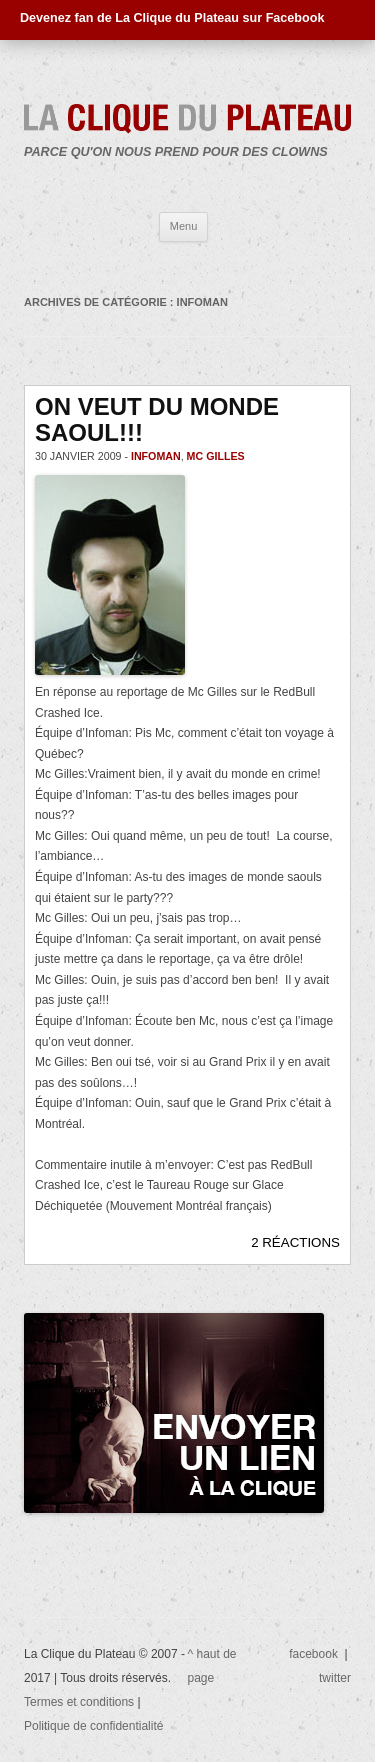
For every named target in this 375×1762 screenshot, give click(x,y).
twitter (335, 1678)
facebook (313, 1654)
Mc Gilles (216, 456)
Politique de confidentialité (93, 1726)
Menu (184, 226)
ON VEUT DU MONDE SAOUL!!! (157, 419)
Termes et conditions (80, 1702)
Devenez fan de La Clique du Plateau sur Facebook (172, 18)
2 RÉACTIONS (295, 1242)
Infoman (156, 456)
